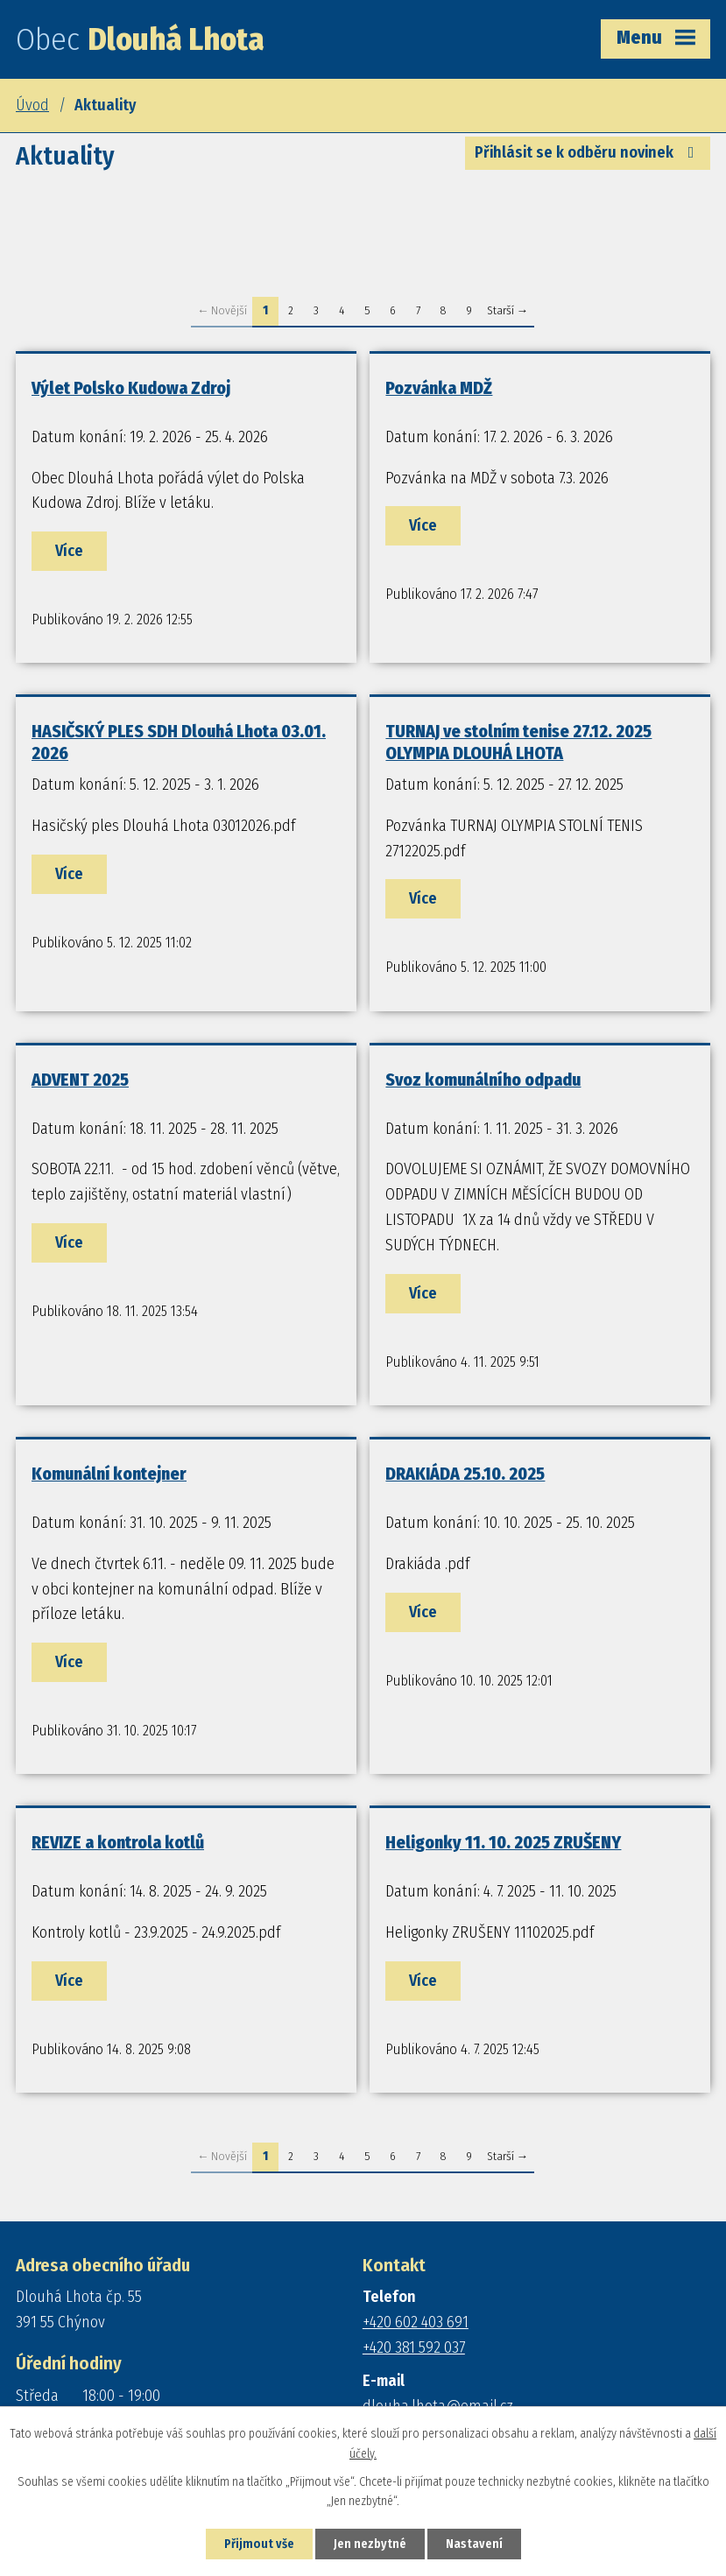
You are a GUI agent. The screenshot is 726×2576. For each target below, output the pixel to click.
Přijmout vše (259, 2544)
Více (69, 550)
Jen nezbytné (370, 2544)
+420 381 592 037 (414, 2347)
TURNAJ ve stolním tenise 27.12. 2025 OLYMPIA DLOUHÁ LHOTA (518, 742)
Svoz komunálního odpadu (483, 1079)
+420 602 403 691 (416, 2322)
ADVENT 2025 (80, 1079)
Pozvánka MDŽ (438, 387)
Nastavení (474, 2544)
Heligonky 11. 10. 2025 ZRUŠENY (503, 1842)
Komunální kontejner (109, 1473)
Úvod (32, 105)
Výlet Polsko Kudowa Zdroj (131, 387)
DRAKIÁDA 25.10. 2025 (465, 1473)
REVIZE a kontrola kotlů (118, 1842)
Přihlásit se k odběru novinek (588, 152)
